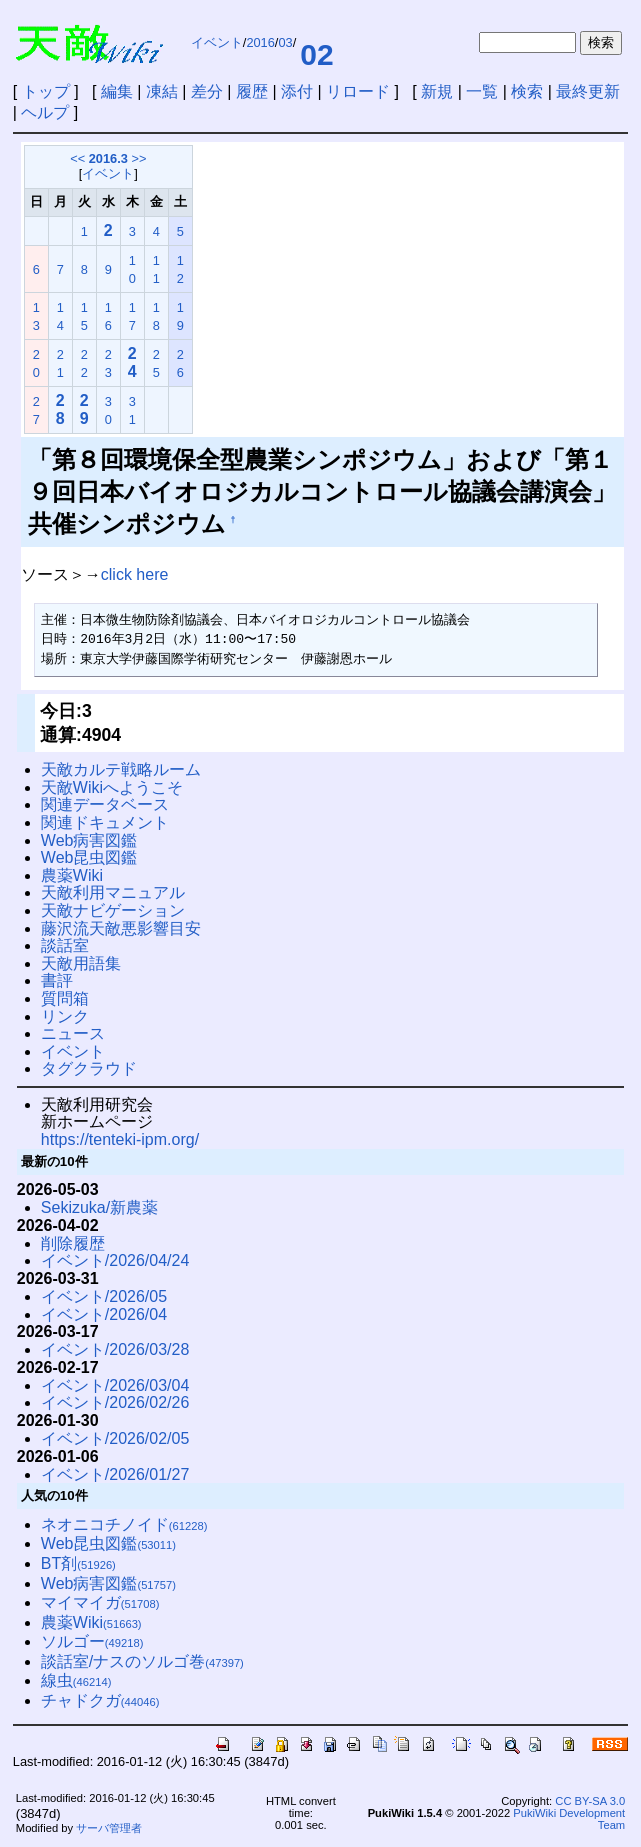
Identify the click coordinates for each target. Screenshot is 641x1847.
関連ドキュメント (105, 822)
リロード (358, 91)
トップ (46, 91)
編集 (117, 91)
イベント (217, 42)
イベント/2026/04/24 (115, 1260)
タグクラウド (89, 1068)
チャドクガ (100, 1700)
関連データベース (105, 804)
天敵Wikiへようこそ (112, 787)
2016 (260, 42)
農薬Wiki (72, 875)
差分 (207, 91)
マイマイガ (100, 1602)
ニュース (73, 1033)
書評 (57, 980)
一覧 (482, 91)
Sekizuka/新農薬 (99, 1207)
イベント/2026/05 (104, 1296)
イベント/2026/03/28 (115, 1349)
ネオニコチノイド (124, 1524)
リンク (65, 1016)
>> (138, 158)
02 (316, 54)
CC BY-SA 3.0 (590, 1801)
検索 (527, 91)
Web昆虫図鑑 (89, 857)
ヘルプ (45, 112)
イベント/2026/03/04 (115, 1385)
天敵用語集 (81, 963)
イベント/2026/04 (104, 1314)
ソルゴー (92, 1641)
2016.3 (108, 158)
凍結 (162, 91)
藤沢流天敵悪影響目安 (121, 928)
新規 (437, 91)
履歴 (252, 91)
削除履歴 (73, 1243)
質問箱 (65, 998)
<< (77, 158)
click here (135, 574)
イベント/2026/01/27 (115, 1474)
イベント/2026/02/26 (115, 1402)
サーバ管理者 (109, 1828)
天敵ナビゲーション (113, 910)
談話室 (65, 945)
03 (285, 42)
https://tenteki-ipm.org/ (120, 1139)
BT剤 (78, 1563)
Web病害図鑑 (89, 840)
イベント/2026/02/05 (115, 1438)
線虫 (76, 1680)
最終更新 (588, 91)
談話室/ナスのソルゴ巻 (142, 1661)
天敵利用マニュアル (113, 892)
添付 (297, 91)
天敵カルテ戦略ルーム (121, 769)
